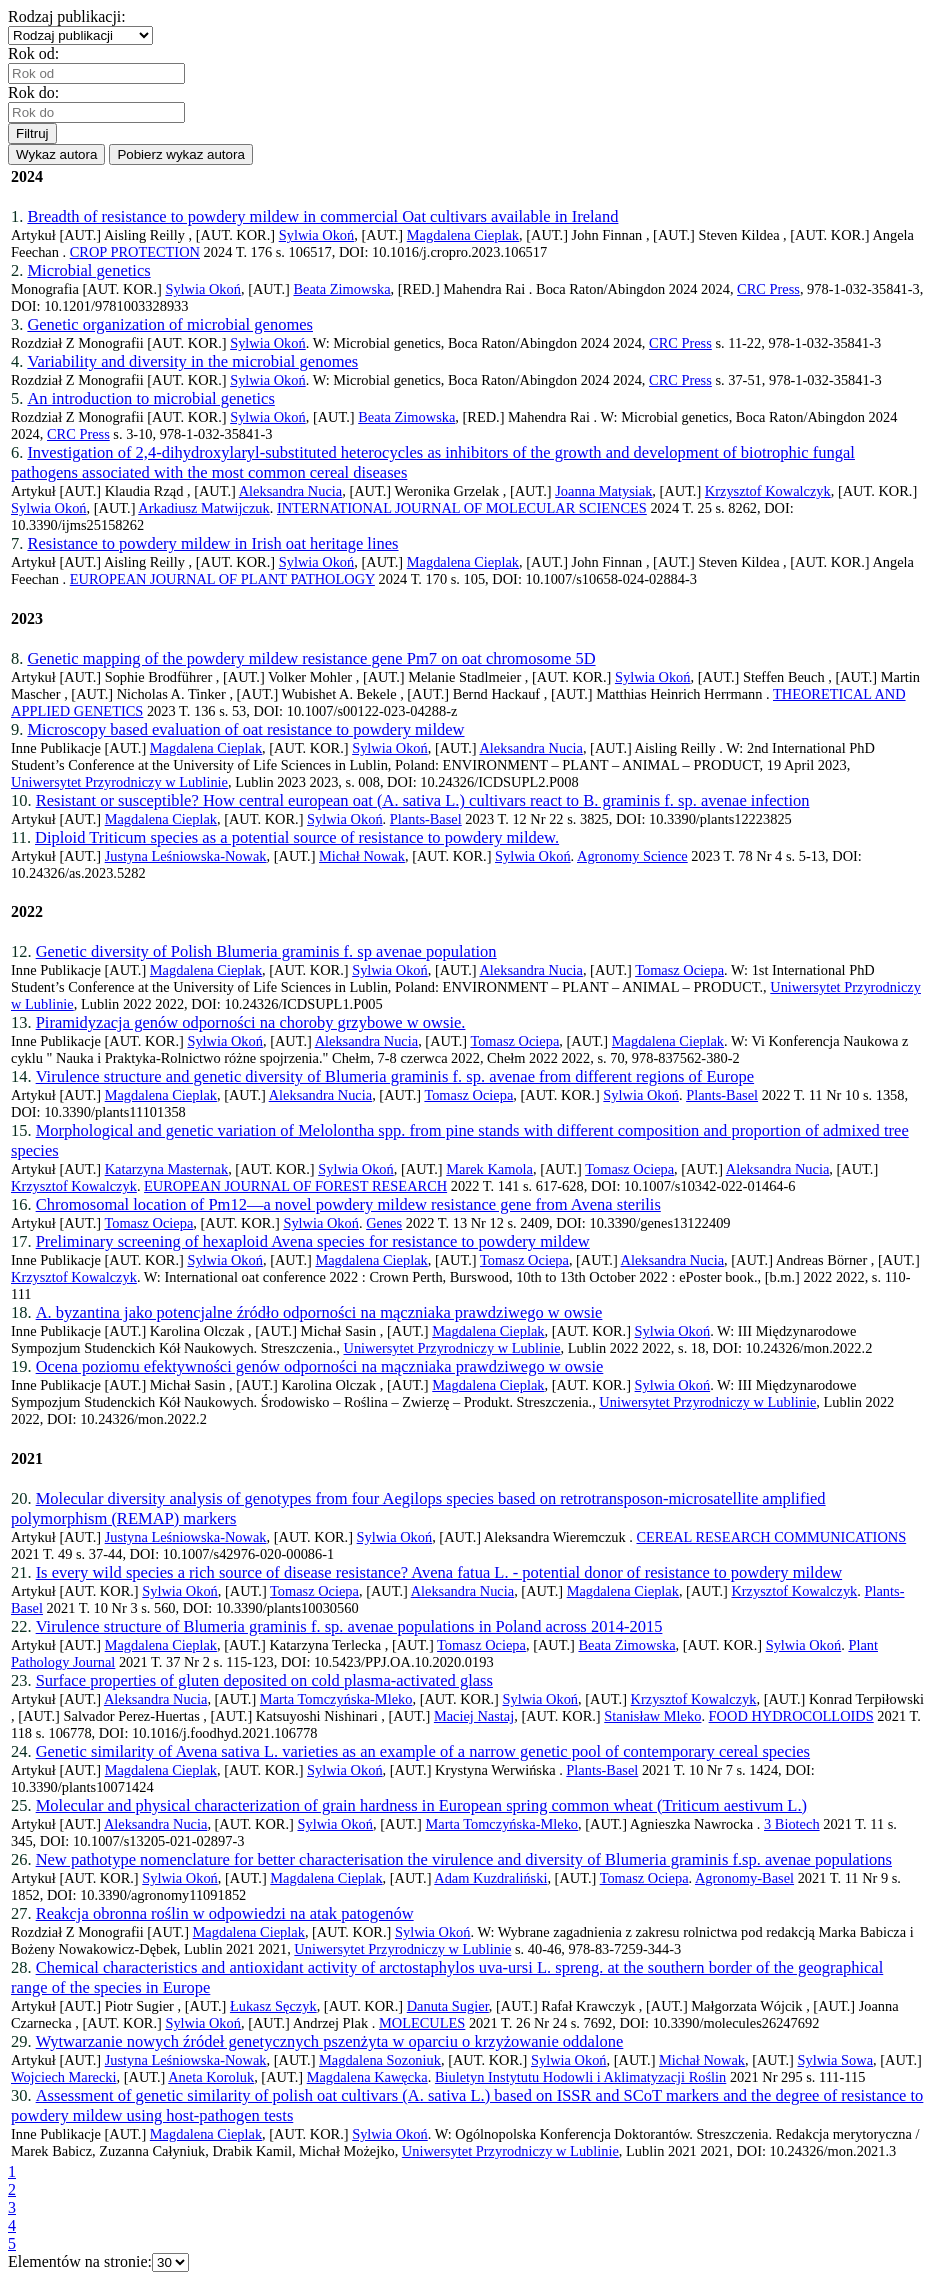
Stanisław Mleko (652, 1716)
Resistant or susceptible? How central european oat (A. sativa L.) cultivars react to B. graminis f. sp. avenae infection (423, 800)
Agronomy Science (632, 856)
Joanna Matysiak (603, 491)
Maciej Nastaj (474, 1716)
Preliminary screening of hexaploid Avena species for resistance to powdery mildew (313, 1241)
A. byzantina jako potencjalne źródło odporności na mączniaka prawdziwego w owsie (319, 1312)
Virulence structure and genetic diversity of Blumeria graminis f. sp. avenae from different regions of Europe (395, 1076)
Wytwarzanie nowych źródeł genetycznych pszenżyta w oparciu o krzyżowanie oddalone (330, 2041)
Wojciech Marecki (64, 2077)
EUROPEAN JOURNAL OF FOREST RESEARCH (295, 1186)
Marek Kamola (489, 1169)
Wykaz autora (56, 154)
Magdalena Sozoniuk (380, 2060)
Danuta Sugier (448, 2006)
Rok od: (37, 53)
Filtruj (32, 133)
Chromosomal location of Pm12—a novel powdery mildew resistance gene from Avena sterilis (348, 1204)
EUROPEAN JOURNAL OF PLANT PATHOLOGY (222, 579)
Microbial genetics (88, 270)
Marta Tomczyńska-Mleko (336, 1699)
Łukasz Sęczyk (273, 2006)
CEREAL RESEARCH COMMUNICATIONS (771, 1537)
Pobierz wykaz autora (180, 154)
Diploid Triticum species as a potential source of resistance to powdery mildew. (297, 837)
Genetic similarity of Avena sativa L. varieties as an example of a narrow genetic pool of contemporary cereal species (423, 1751)
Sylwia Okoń (317, 235)
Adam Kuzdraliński (490, 1878)
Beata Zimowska (341, 289)
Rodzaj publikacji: (71, 16)
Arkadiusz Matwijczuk (203, 508)
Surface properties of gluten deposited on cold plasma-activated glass (264, 1680)
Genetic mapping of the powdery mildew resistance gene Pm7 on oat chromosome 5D (311, 658)
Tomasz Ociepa (679, 970)
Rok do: (37, 92)
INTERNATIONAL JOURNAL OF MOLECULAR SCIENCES (462, 508)
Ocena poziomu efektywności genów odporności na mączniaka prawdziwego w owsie (320, 1366)
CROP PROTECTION (135, 252)
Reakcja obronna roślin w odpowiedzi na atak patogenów (225, 1913)
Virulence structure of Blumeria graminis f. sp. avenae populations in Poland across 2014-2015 (349, 1626)
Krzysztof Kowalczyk (768, 491)
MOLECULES (422, 2023)
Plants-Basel (426, 819)
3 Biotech (792, 1824)
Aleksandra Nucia (291, 491)
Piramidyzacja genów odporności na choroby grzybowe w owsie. (251, 1022)
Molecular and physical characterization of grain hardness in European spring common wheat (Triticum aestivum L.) (421, 1805)
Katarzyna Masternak (166, 1169)
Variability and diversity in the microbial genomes (192, 361)
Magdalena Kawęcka (367, 2077)
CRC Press (768, 289)
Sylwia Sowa (835, 2060)
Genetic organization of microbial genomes (170, 324)
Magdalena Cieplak (463, 235)
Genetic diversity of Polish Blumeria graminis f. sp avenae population (266, 951)
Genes (384, 1223)
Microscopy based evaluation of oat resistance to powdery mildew (245, 729)
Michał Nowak (362, 856)
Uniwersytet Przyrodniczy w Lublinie (119, 782)
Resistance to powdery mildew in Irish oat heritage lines (212, 543)
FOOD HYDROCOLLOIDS (791, 1716)
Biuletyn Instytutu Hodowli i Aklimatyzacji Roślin (580, 2077)
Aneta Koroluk (211, 2077)
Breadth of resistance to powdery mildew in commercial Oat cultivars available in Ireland (322, 216)
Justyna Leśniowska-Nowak (186, 856)
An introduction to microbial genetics (150, 398)
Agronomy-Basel (744, 1878)
